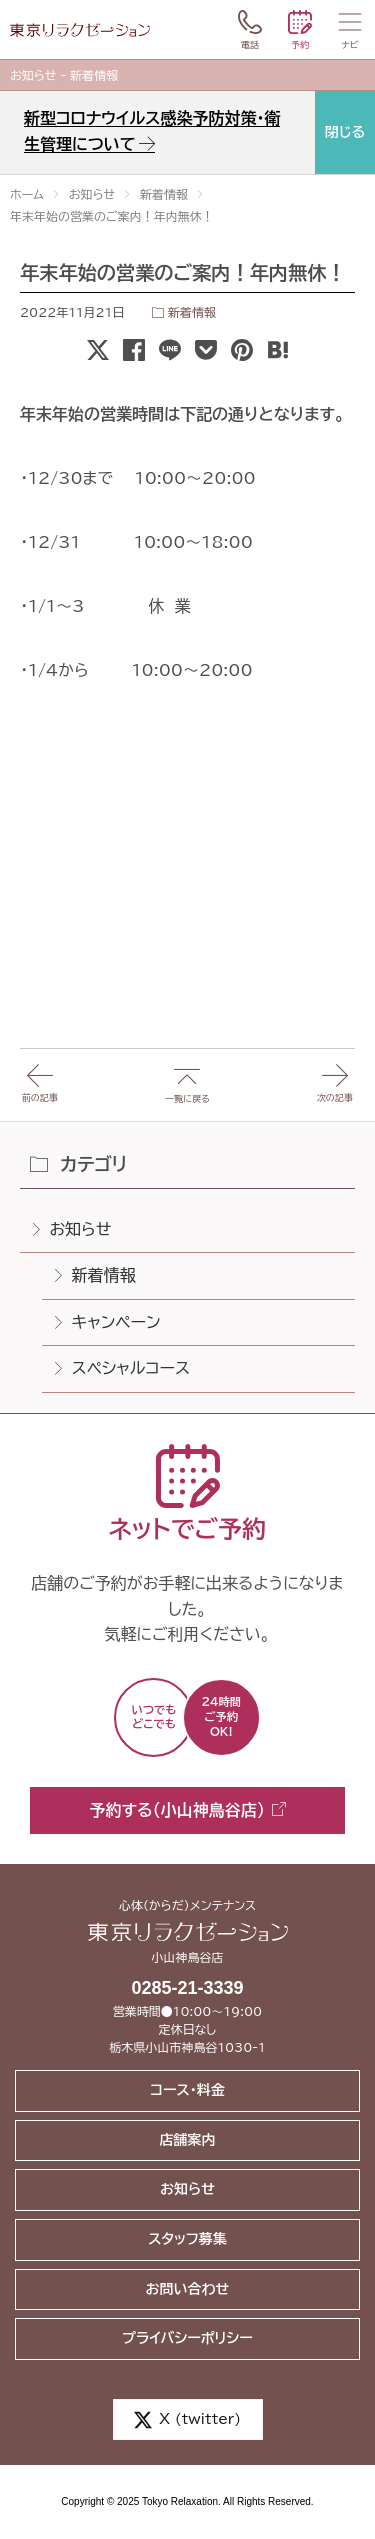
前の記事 (40, 1075)
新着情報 (192, 312)
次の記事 (335, 1075)
